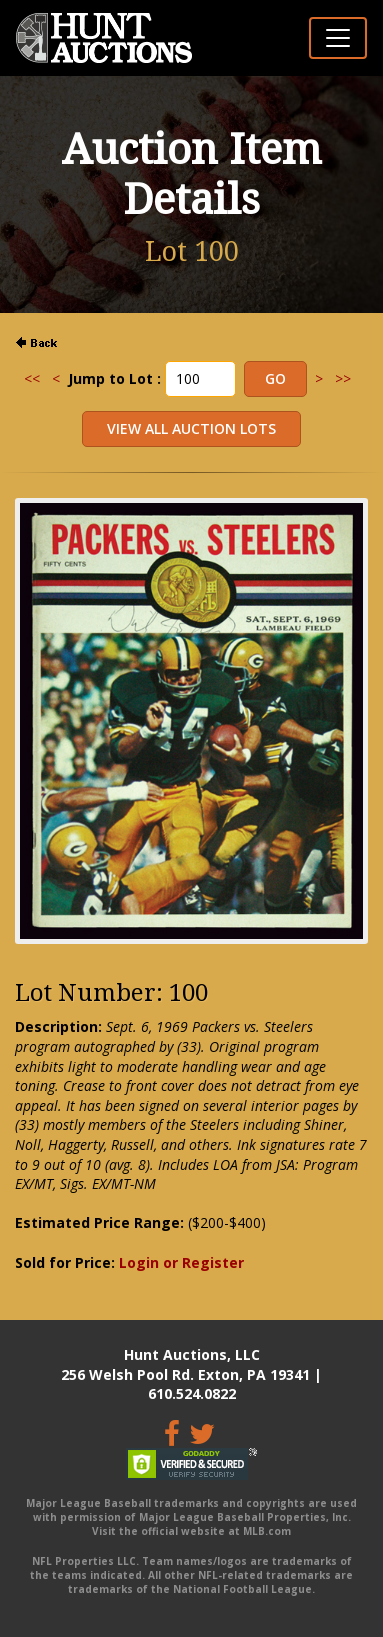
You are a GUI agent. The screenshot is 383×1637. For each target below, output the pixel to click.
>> (343, 378)
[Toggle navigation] (338, 38)
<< (32, 378)
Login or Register (181, 1262)
